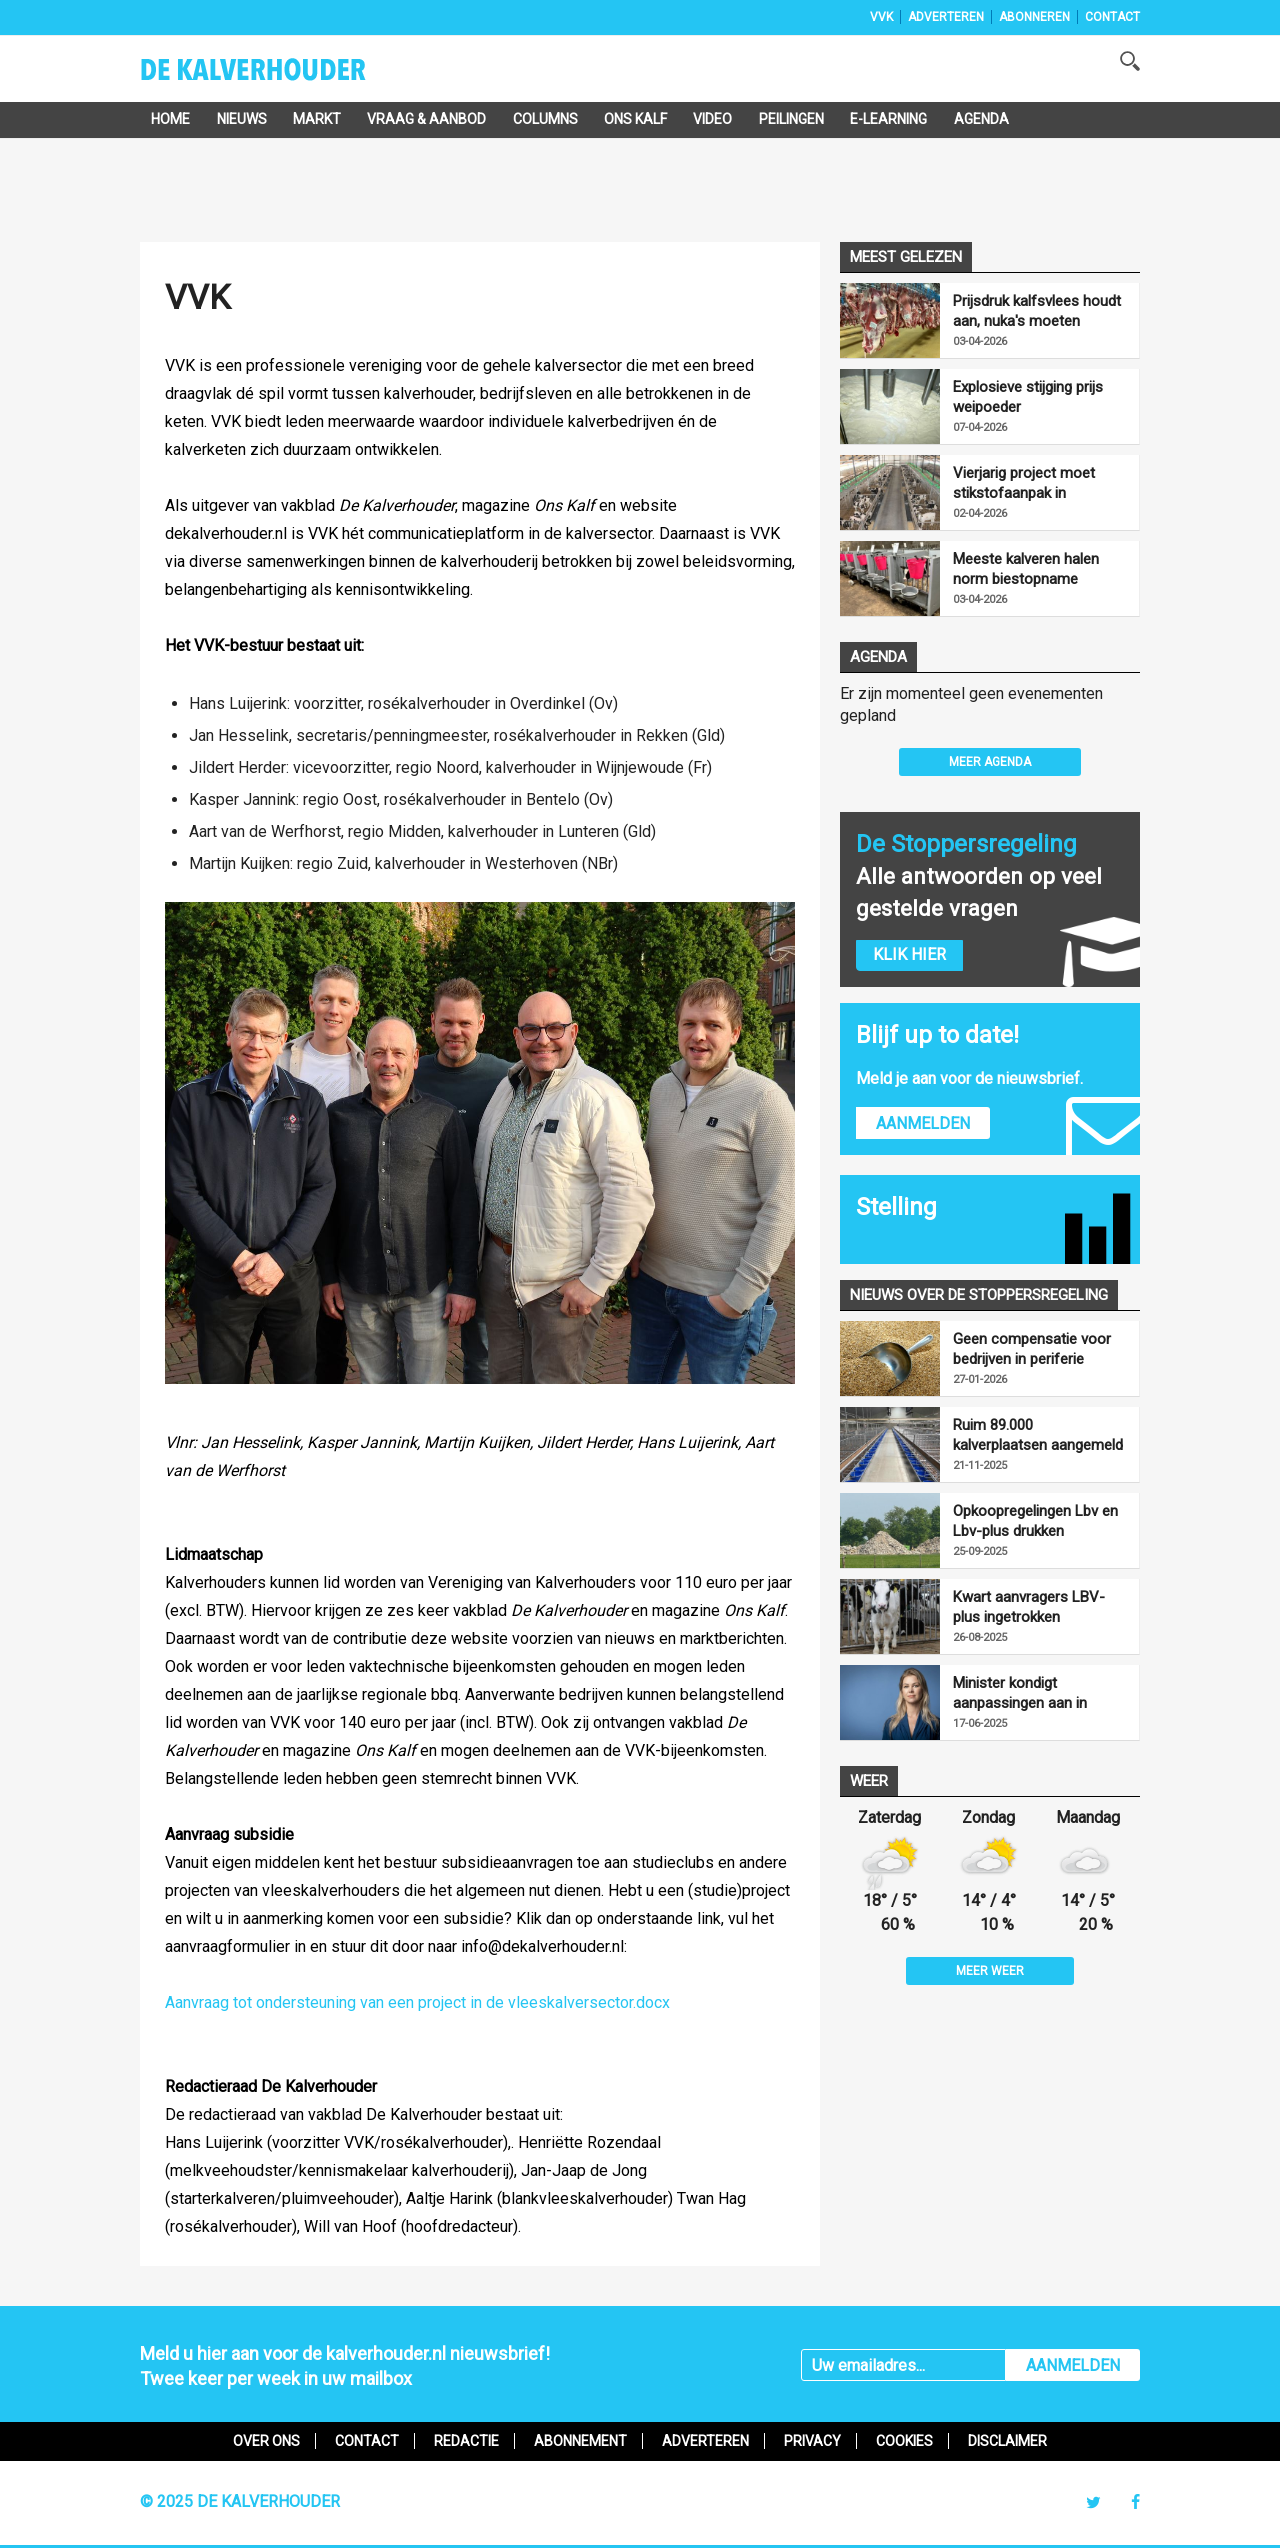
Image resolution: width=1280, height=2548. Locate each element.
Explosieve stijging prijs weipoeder (1028, 397)
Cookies (904, 2441)
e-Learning (888, 119)
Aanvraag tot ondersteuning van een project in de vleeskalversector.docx (417, 2002)
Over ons (266, 2441)
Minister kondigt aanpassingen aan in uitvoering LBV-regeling (1029, 1693)
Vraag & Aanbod (426, 119)
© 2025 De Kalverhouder (240, 2501)
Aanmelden (923, 1123)
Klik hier (909, 954)
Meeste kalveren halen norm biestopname (1026, 569)
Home (170, 119)
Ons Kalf (635, 119)
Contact (1112, 17)
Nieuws (242, 119)
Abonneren (1034, 17)
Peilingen (791, 119)
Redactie (466, 2441)
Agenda (981, 119)
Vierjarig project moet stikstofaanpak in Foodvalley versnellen (1024, 483)
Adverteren (946, 17)
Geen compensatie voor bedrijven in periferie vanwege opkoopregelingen (1032, 1349)
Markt (317, 119)
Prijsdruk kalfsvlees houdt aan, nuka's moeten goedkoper (1037, 311)
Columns (545, 119)
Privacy (812, 2441)
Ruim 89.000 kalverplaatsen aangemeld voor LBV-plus (1038, 1435)
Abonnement (580, 2441)
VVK (881, 17)
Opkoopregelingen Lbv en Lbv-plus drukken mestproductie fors (1035, 1521)
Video (712, 119)
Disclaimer (1007, 2441)
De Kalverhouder (279, 76)
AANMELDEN (1073, 2365)
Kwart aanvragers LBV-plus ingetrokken (1029, 1607)
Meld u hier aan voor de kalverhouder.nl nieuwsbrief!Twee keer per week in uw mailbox (345, 2366)
